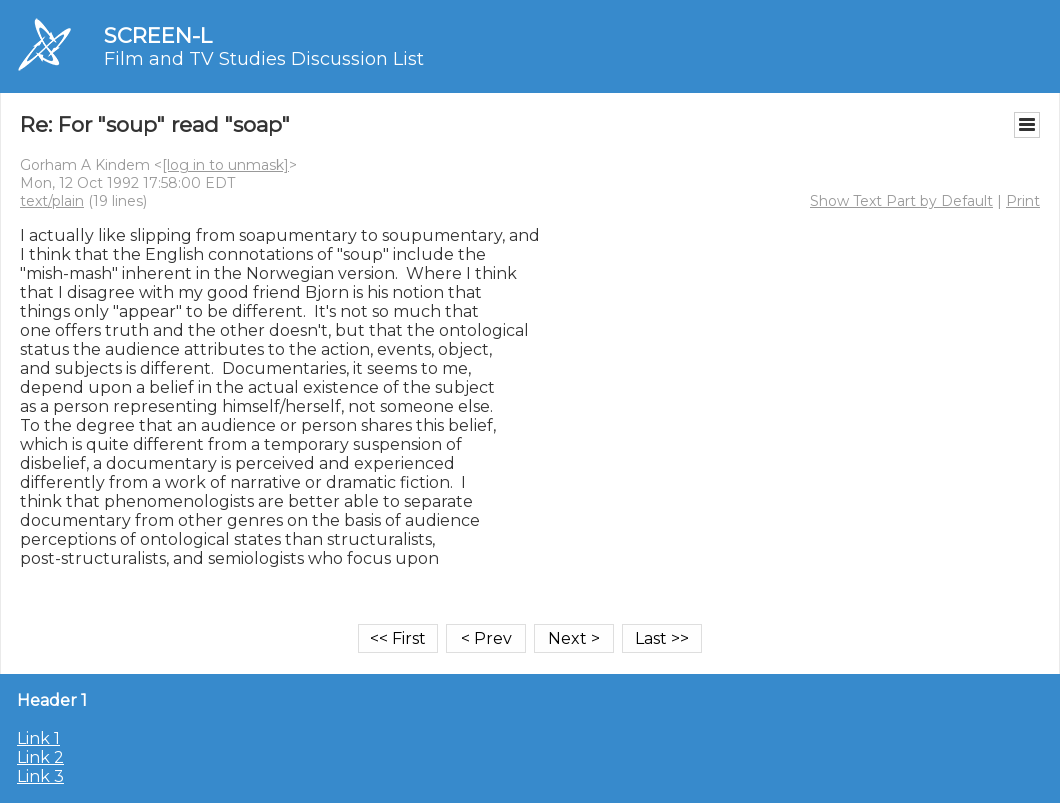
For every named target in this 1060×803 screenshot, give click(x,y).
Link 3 (40, 776)
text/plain (52, 201)
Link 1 (38, 738)
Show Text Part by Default (901, 201)
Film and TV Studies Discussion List (264, 59)
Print (1023, 201)
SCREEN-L (158, 35)
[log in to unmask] (225, 165)
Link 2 (40, 757)
